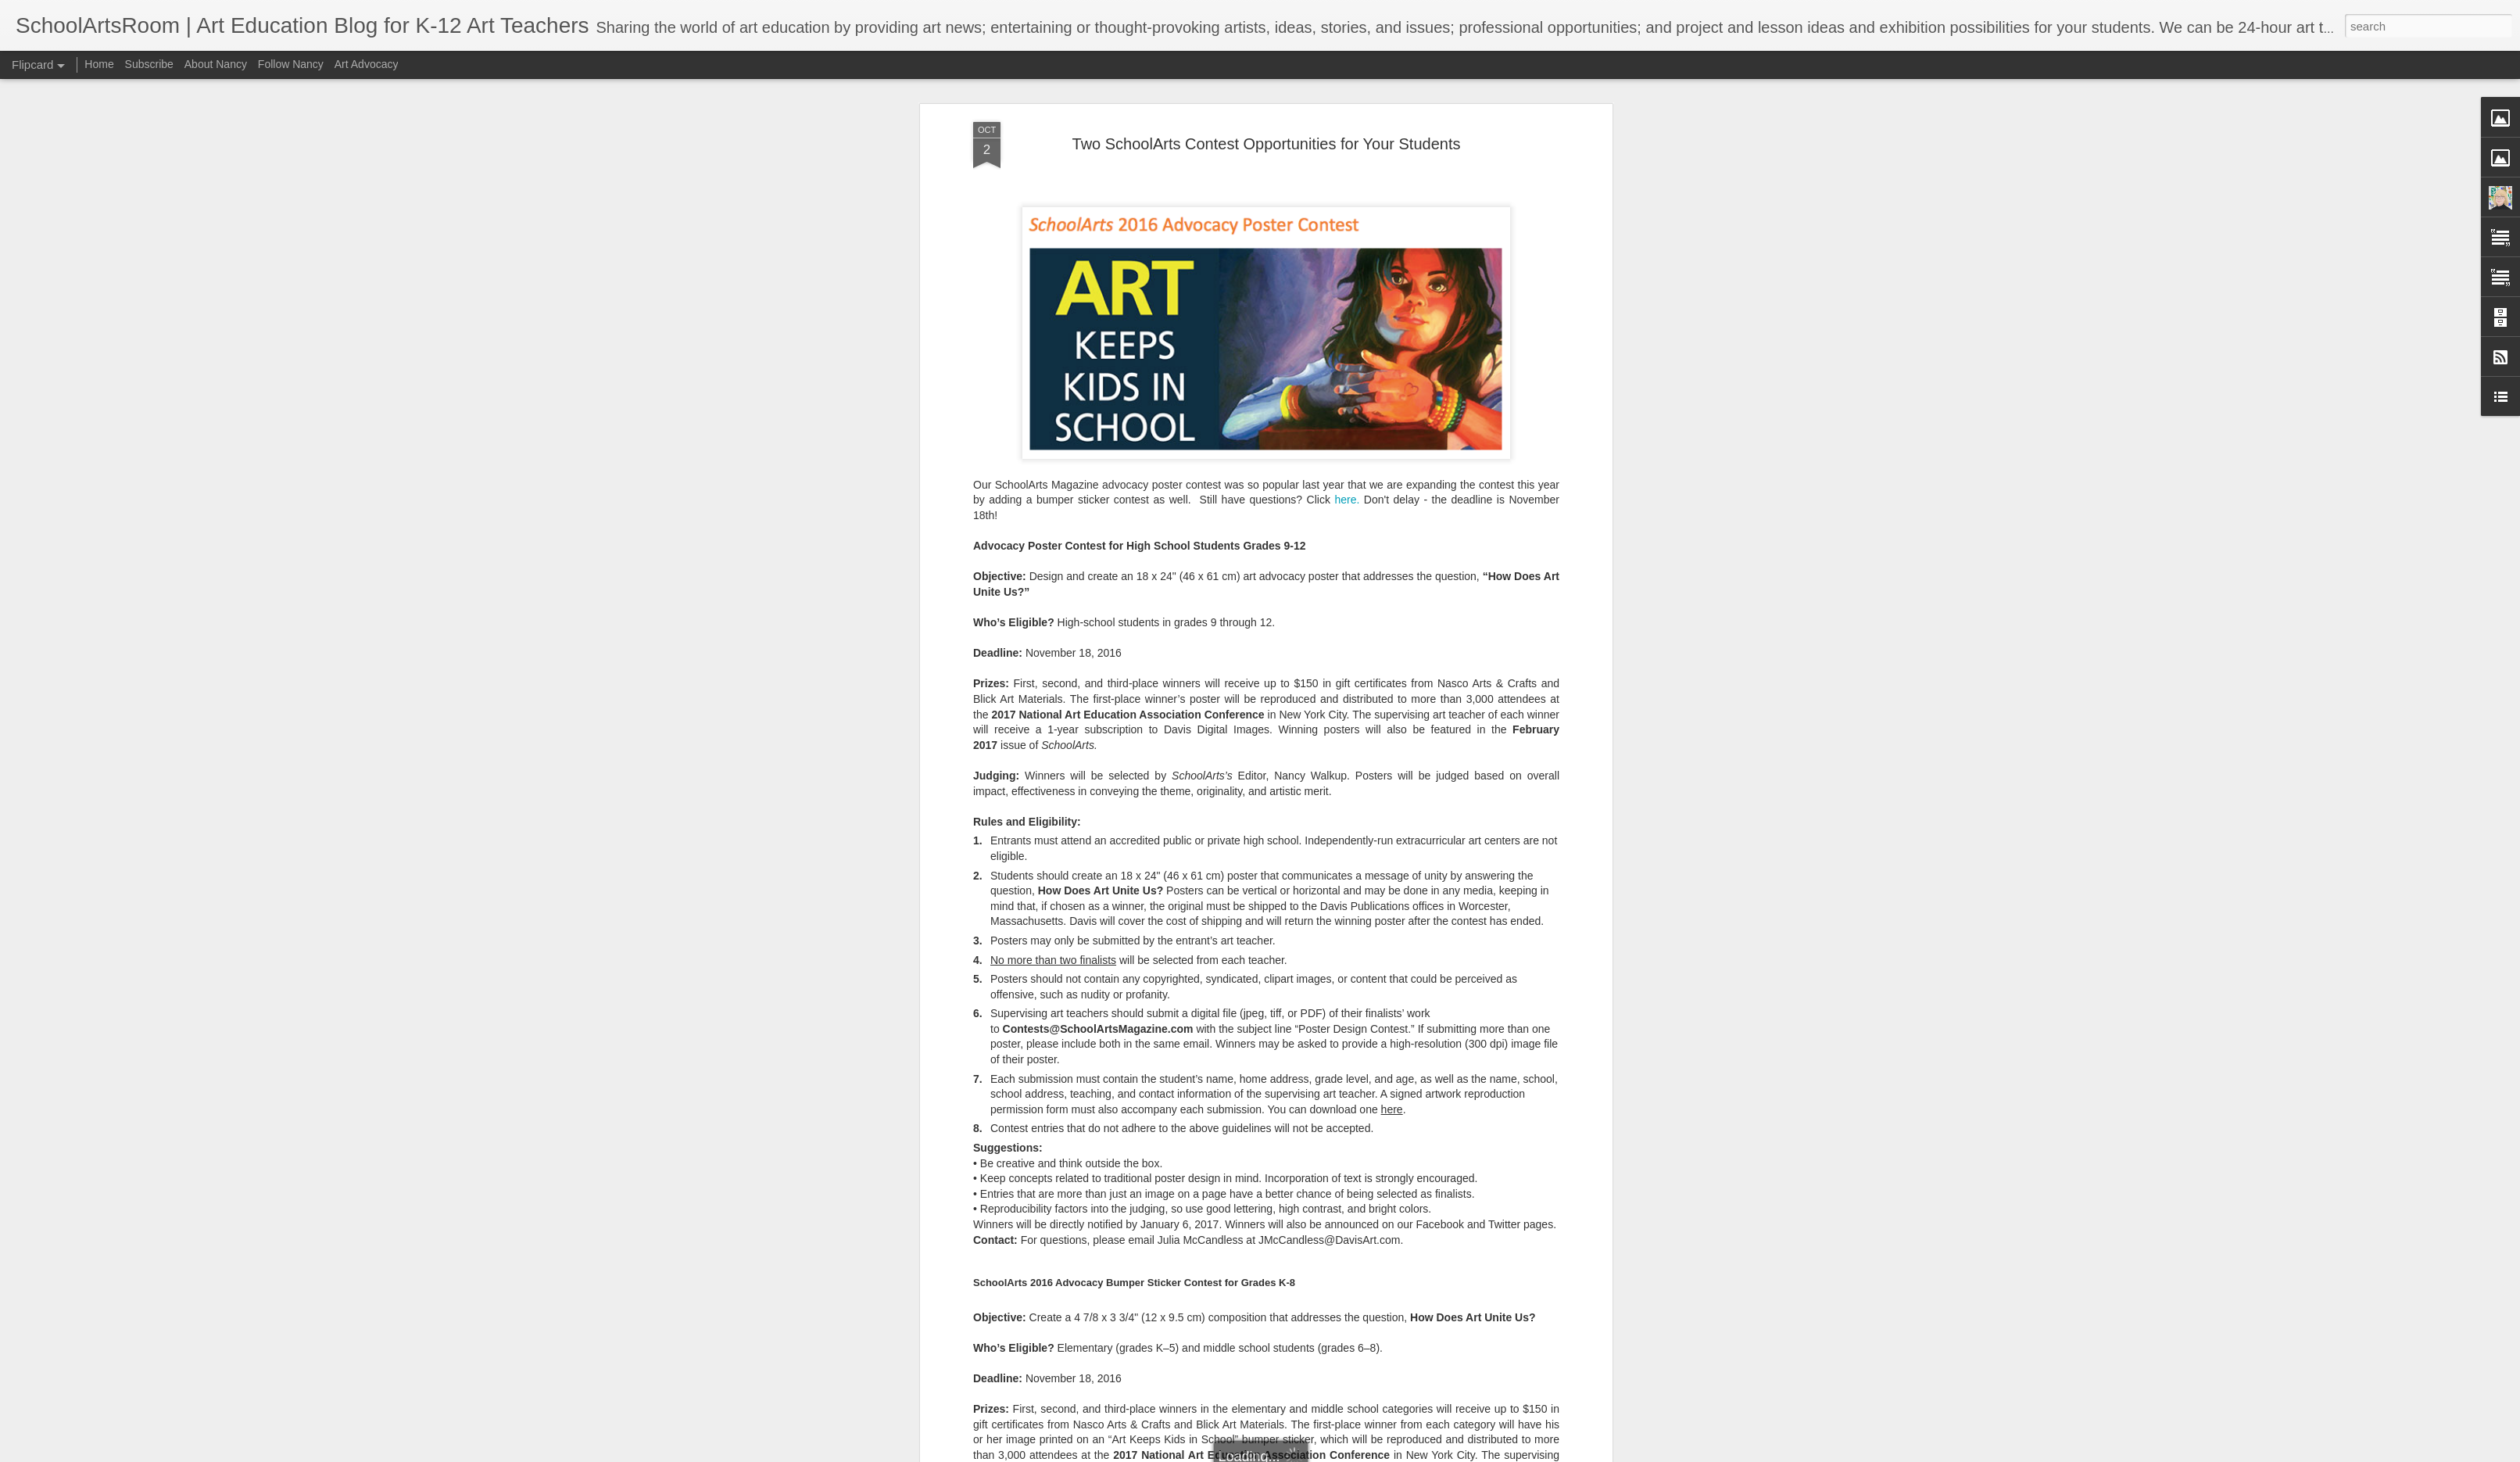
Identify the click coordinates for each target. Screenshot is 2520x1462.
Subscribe (149, 64)
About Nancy (215, 64)
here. (1346, 450)
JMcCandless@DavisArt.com (1329, 1190)
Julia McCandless (1201, 1190)
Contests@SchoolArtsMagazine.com (1098, 979)
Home (98, 64)
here (1392, 1059)
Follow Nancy (291, 64)
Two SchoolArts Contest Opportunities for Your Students (1266, 93)
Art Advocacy (367, 64)
